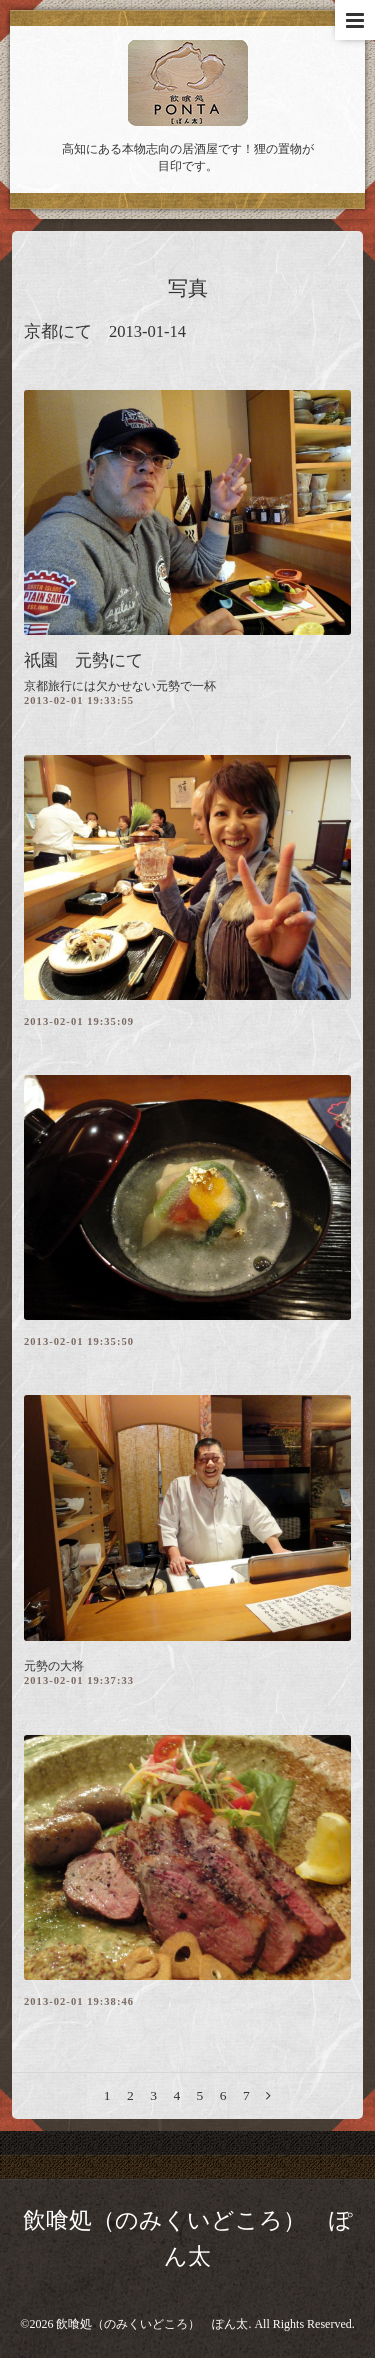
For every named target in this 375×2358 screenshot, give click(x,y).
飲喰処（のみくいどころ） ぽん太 (152, 2324)
